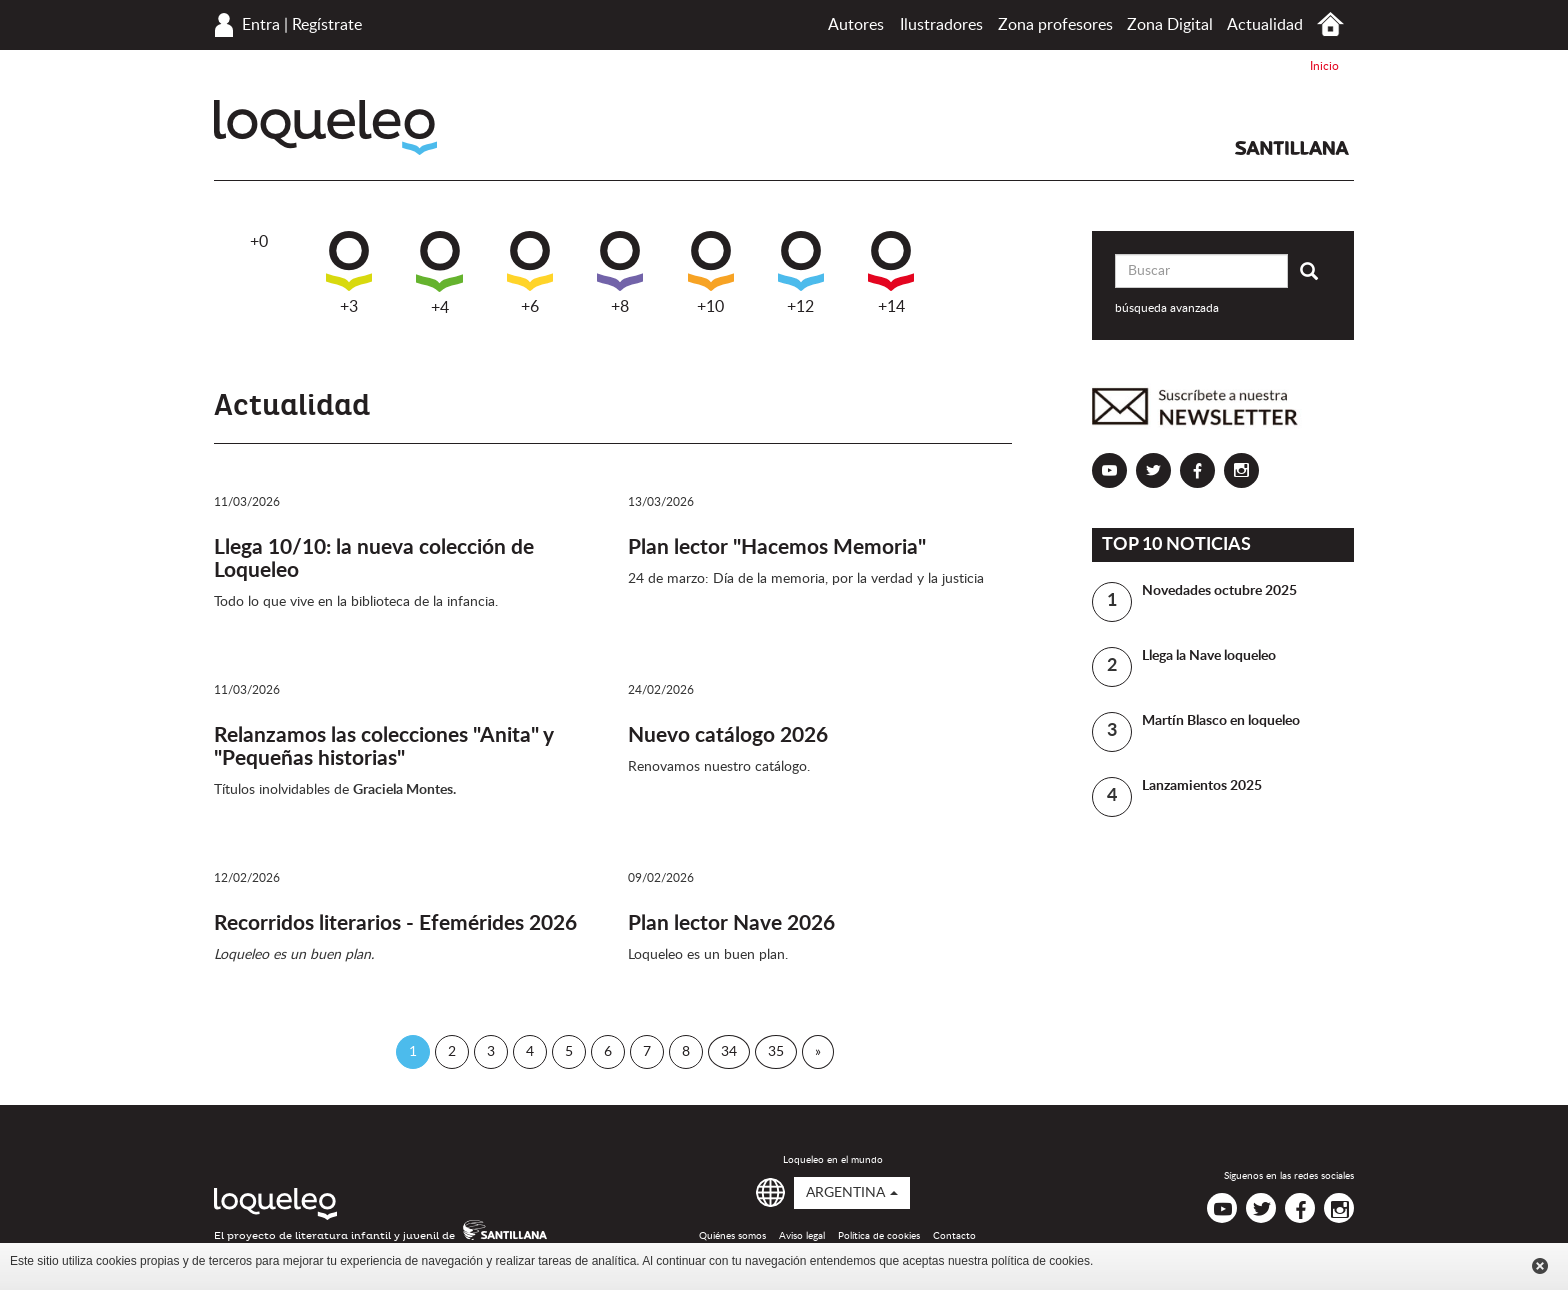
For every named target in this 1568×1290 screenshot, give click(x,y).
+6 (530, 273)
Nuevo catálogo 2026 (728, 735)
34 (729, 1052)
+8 (620, 273)
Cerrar (1540, 1266)
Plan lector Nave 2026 (731, 923)
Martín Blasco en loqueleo (1221, 721)
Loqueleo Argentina (325, 127)
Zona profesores (1055, 25)
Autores (856, 25)
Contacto (954, 1236)
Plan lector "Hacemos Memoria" (777, 547)
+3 (349, 273)
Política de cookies (879, 1236)
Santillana (1292, 148)
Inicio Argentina (1330, 24)
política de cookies (1040, 1261)
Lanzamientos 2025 (1202, 786)
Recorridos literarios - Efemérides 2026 (395, 923)
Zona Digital (1170, 25)
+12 (801, 273)
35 (776, 1052)
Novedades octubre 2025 (1219, 591)
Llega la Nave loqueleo (1209, 656)
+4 (439, 273)
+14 (891, 273)
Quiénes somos (732, 1236)
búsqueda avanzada (1167, 308)
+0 (259, 242)
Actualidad (1265, 25)
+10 (711, 273)
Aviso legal (802, 1236)
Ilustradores (941, 25)
